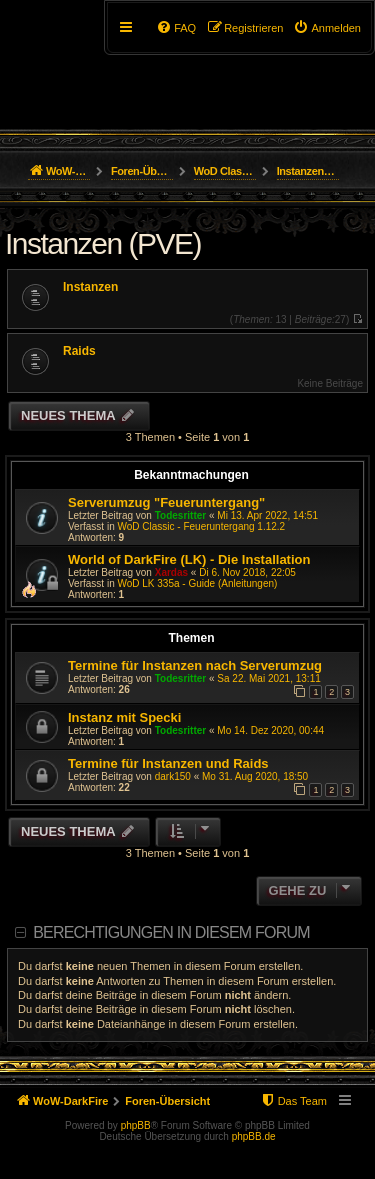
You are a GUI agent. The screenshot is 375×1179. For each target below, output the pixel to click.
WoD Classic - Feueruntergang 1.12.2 (201, 526)
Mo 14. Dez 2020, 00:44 (270, 730)
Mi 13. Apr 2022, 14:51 (267, 515)
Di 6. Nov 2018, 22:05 (247, 572)
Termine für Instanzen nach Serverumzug (195, 665)
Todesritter (181, 515)
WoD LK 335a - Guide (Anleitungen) (197, 583)
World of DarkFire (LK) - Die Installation (189, 559)
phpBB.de (254, 1136)
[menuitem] (327, 28)
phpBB (136, 1125)
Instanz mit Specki (124, 717)
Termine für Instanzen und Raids (168, 763)
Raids (79, 351)
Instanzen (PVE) (103, 243)
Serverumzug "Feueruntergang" (166, 502)
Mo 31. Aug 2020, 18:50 (255, 776)
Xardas (171, 572)
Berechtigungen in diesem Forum (171, 932)
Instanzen (90, 287)
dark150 (173, 776)
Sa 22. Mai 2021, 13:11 (268, 678)
